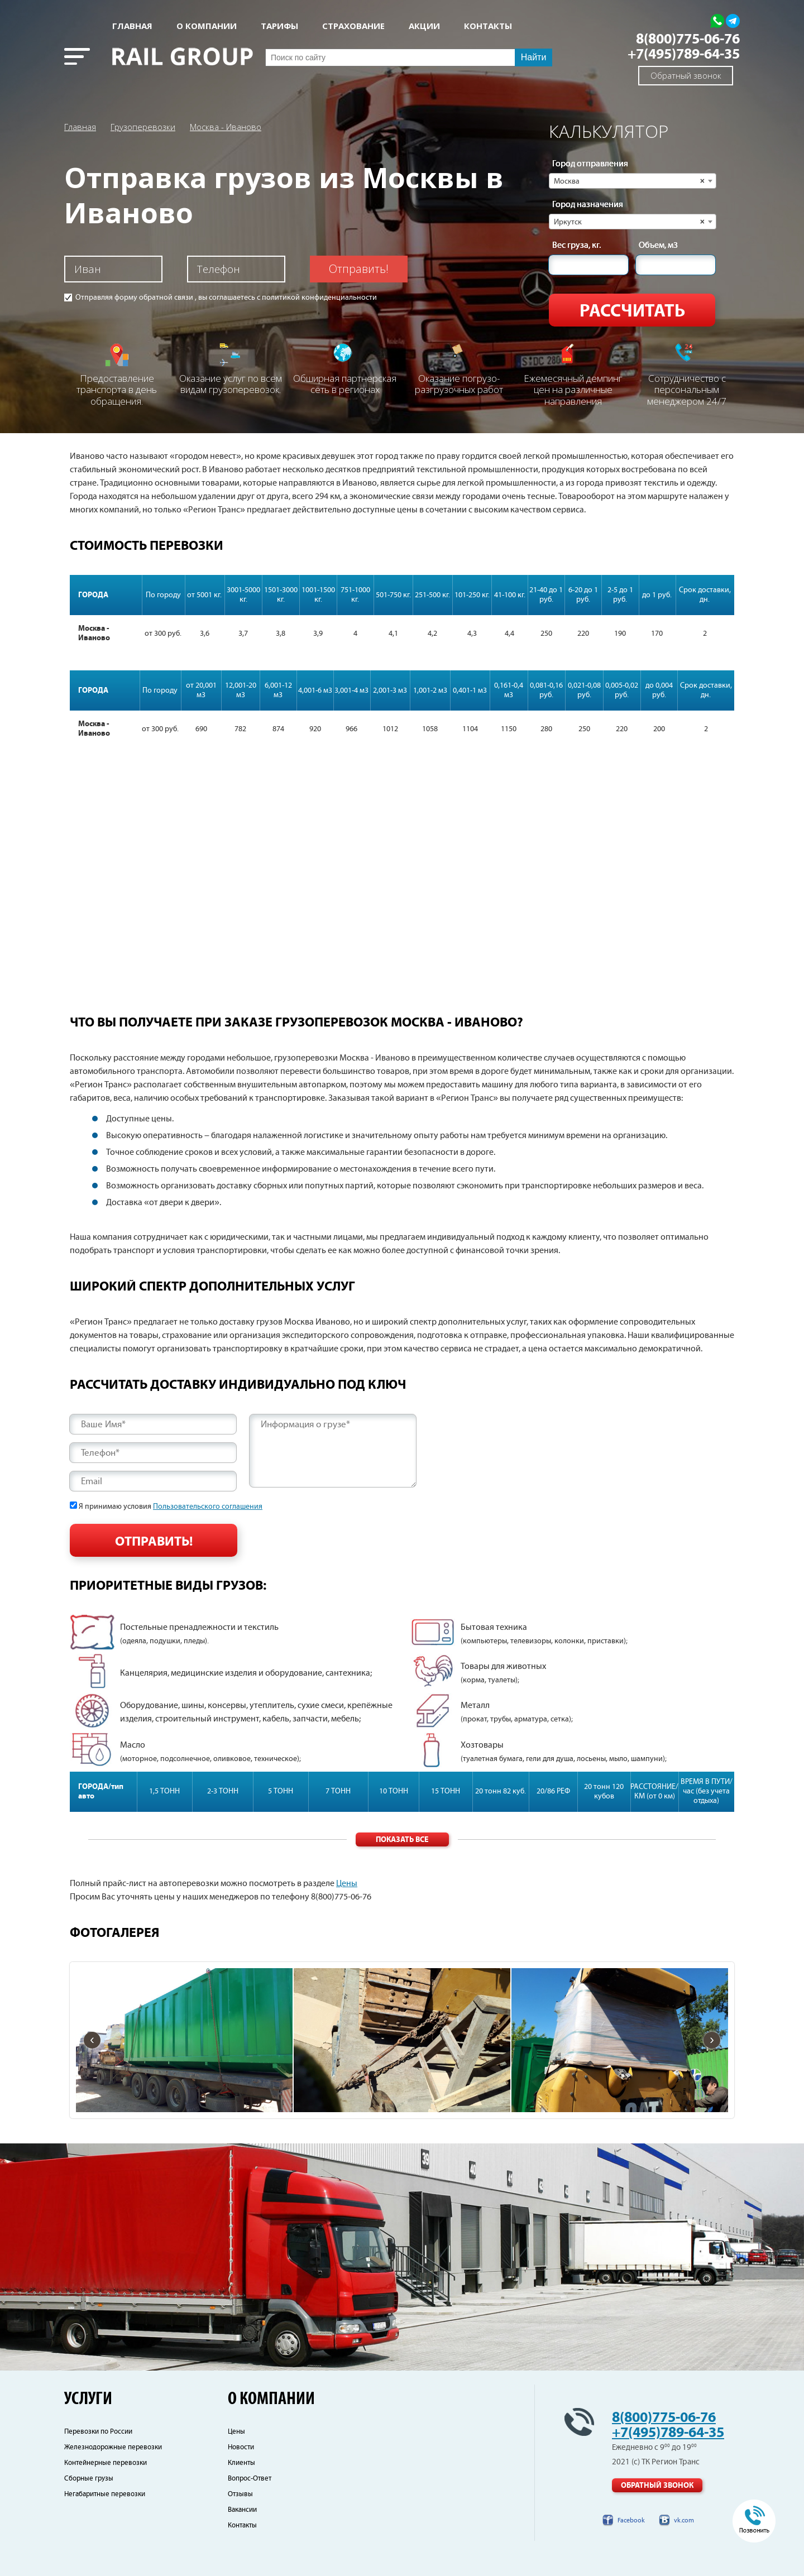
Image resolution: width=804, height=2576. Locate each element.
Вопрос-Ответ (249, 2478)
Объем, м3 (658, 245)
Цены (346, 1883)
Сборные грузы (88, 2478)
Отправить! (359, 268)
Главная (132, 26)
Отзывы (240, 2494)
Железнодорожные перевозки (113, 2447)
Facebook (631, 2520)
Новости (241, 2447)
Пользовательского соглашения (207, 1506)
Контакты (242, 2525)
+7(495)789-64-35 (684, 54)
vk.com (684, 2520)
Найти (534, 57)
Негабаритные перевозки (104, 2494)
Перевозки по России (98, 2432)
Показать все (402, 1839)
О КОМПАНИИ (206, 26)
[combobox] (632, 181)
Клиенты (241, 2463)
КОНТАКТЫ (488, 26)
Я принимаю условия (170, 1506)
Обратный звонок (685, 75)
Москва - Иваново (225, 126)
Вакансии (242, 2510)
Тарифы (279, 26)
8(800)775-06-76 (688, 39)
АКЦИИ (424, 26)
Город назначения (587, 204)
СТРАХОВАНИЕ (353, 26)
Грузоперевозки (143, 126)
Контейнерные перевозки (105, 2463)
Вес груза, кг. (576, 245)
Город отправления (590, 164)
